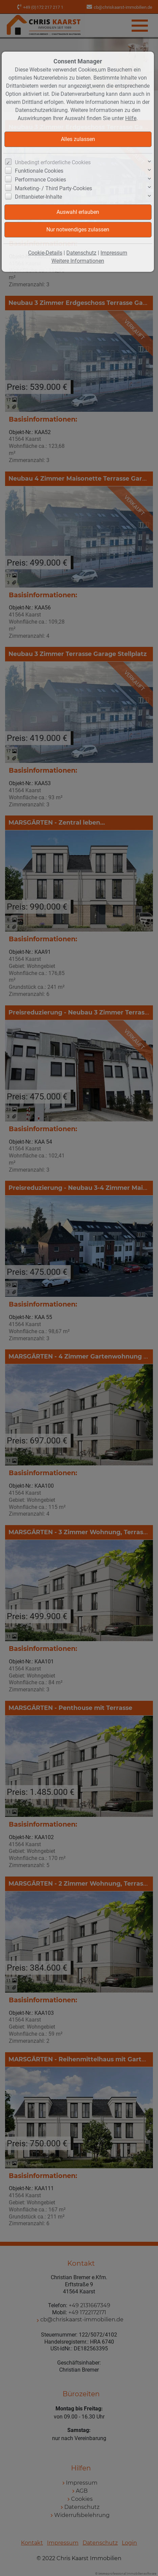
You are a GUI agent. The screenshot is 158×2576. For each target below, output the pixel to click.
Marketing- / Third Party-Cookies (53, 188)
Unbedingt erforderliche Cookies (53, 162)
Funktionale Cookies (39, 171)
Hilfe (130, 118)
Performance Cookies (40, 179)
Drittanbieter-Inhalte (38, 197)
